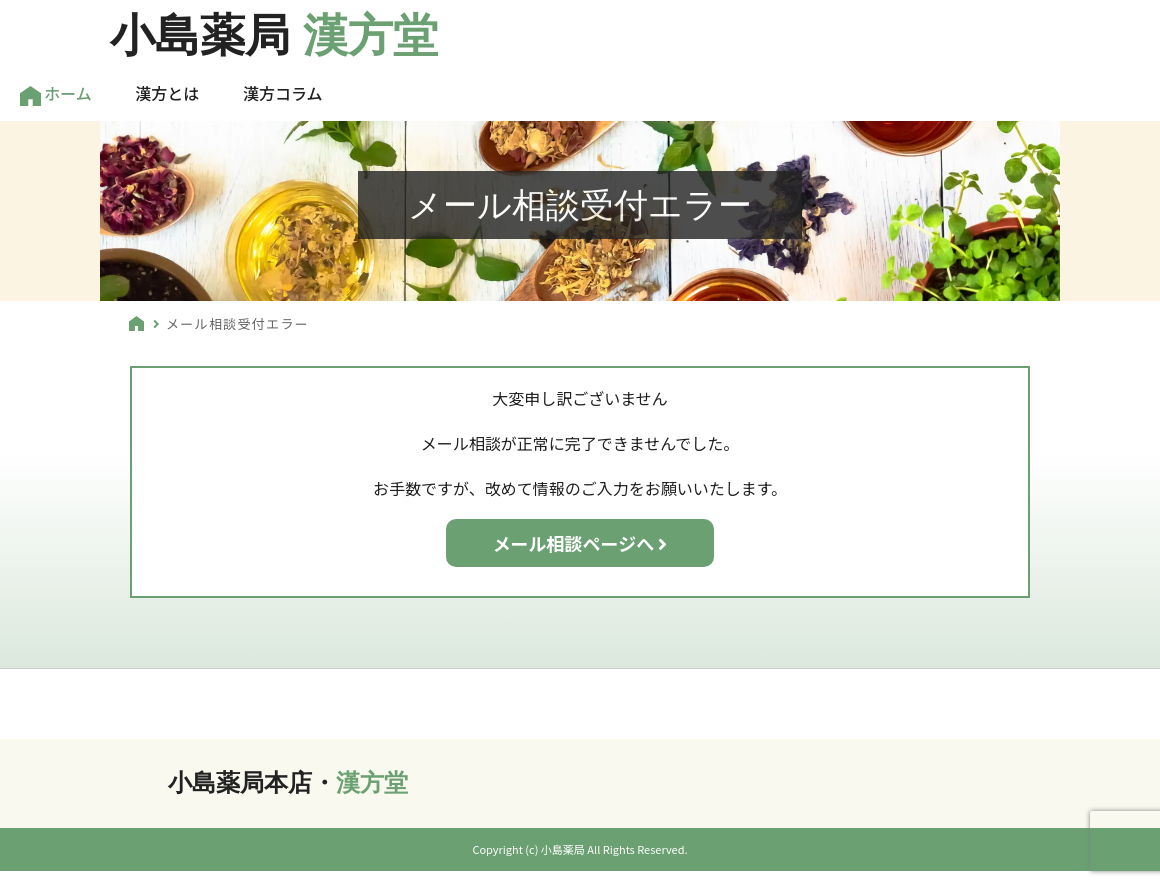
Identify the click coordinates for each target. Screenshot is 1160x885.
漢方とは (167, 93)
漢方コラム (283, 93)
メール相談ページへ (580, 543)
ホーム (56, 93)
